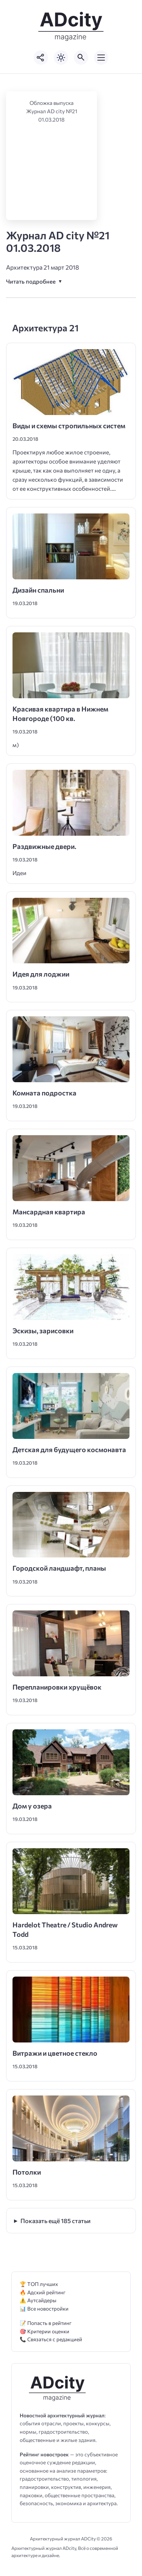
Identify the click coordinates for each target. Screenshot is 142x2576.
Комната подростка (44, 1093)
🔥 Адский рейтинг (43, 2292)
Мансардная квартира (48, 1212)
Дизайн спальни (38, 590)
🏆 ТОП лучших (39, 2284)
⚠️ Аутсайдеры (38, 2300)
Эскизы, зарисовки (42, 1330)
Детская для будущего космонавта (69, 1449)
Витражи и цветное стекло (54, 2053)
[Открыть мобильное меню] (101, 57)
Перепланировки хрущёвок (57, 1687)
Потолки (26, 2172)
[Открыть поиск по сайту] (81, 57)
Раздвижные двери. (44, 846)
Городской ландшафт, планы (59, 1568)
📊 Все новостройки (44, 2308)
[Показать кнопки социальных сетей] (41, 57)
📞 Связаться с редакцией (51, 2339)
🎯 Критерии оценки (44, 2331)
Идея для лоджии (40, 974)
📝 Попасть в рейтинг (46, 2323)
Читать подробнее (31, 281)
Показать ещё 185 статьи (55, 2220)
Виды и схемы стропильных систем (68, 425)
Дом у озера (32, 1806)
